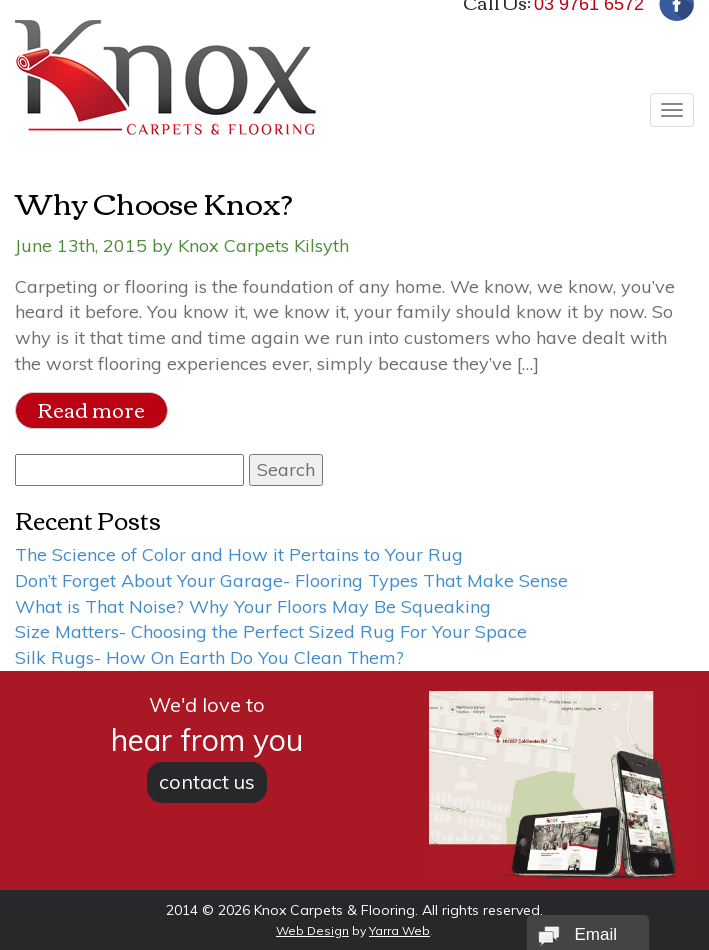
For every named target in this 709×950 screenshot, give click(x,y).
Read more (91, 409)
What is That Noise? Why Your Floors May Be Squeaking (253, 606)
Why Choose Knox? (154, 201)
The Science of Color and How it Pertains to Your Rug (239, 554)
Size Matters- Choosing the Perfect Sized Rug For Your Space (271, 631)
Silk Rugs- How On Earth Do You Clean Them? (209, 657)
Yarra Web (399, 930)
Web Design (312, 930)
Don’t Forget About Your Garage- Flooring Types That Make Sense (291, 580)
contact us (207, 781)
